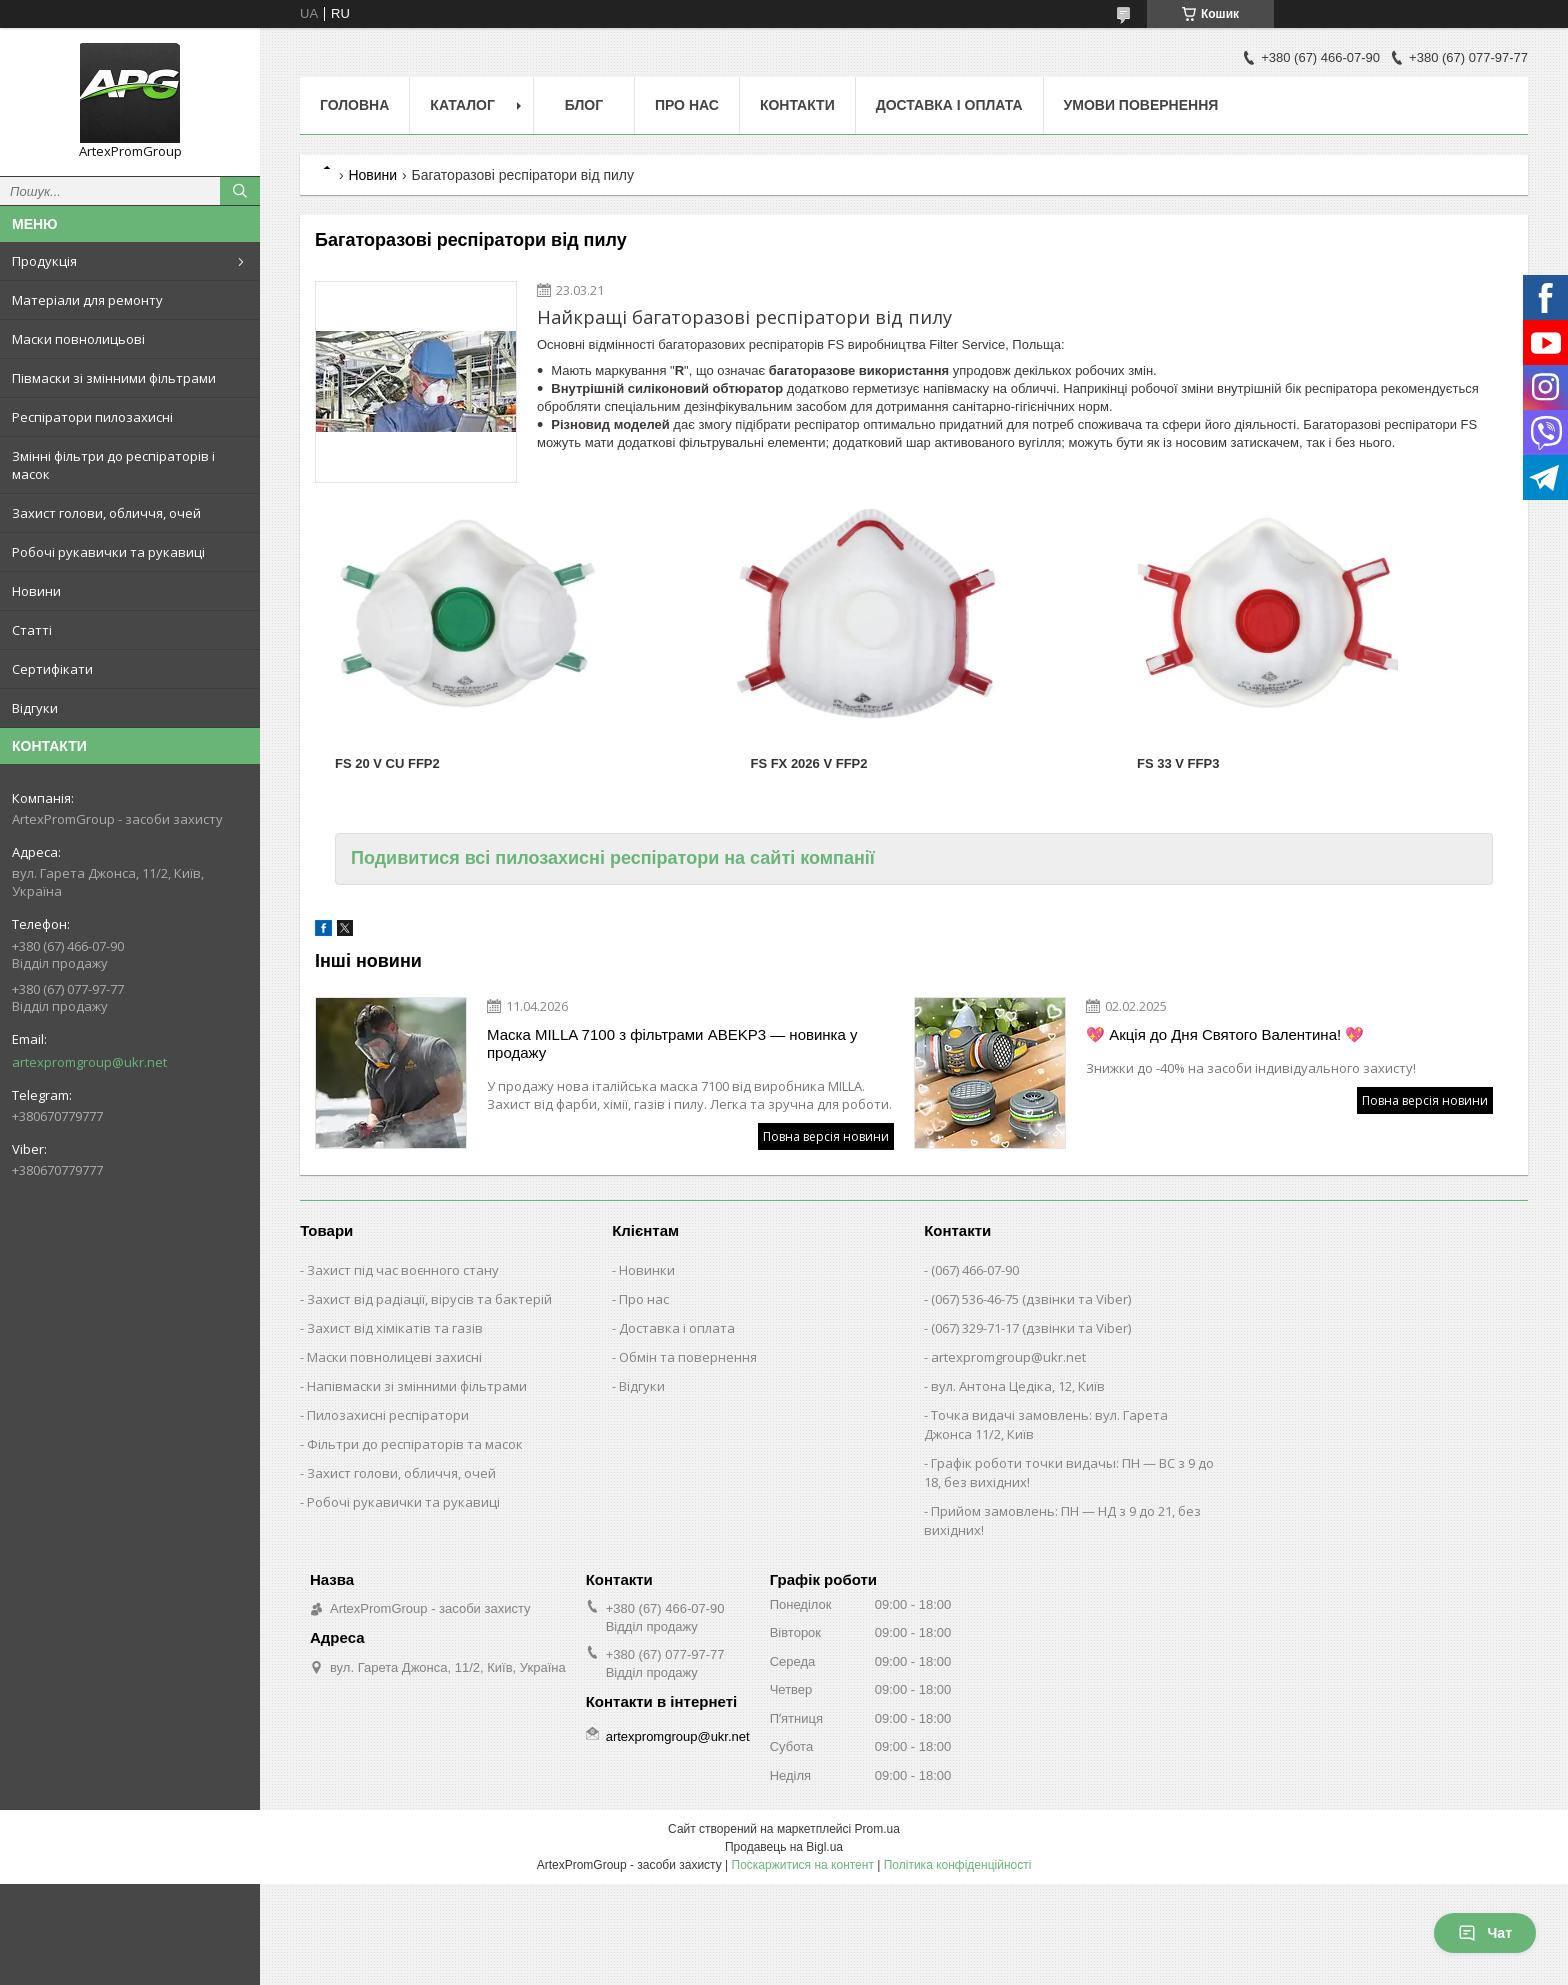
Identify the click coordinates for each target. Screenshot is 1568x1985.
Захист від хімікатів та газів (395, 1328)
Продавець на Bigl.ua (784, 1847)
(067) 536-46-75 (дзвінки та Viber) (1031, 1299)
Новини (36, 591)
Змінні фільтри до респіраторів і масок (113, 465)
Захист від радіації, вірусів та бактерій (429, 1299)
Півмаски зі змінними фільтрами (114, 378)
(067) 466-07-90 (975, 1270)
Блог (584, 105)
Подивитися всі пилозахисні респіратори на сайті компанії (613, 858)
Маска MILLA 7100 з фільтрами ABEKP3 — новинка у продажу (672, 1043)
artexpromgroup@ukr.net (89, 1062)
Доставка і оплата (949, 105)
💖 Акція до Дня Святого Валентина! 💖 (1225, 1034)
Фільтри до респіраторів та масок (415, 1444)
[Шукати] (240, 191)
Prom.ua (877, 1829)
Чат (1485, 1933)
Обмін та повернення (688, 1357)
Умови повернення (1141, 105)
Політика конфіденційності (958, 1865)
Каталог (462, 105)
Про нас (687, 105)
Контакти (797, 105)
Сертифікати (52, 669)
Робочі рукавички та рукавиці (108, 552)
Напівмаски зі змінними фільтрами (417, 1386)
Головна (354, 105)
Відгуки (35, 708)
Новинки (647, 1270)
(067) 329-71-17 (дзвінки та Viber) (1031, 1328)
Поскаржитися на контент (803, 1865)
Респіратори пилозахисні (92, 417)
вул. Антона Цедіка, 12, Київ (1018, 1386)
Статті (32, 630)
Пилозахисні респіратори (388, 1415)
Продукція (44, 261)
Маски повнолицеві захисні (394, 1357)
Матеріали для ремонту (87, 300)
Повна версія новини (826, 1136)
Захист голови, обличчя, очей (106, 513)
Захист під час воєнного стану (403, 1270)
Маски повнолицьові (78, 339)
